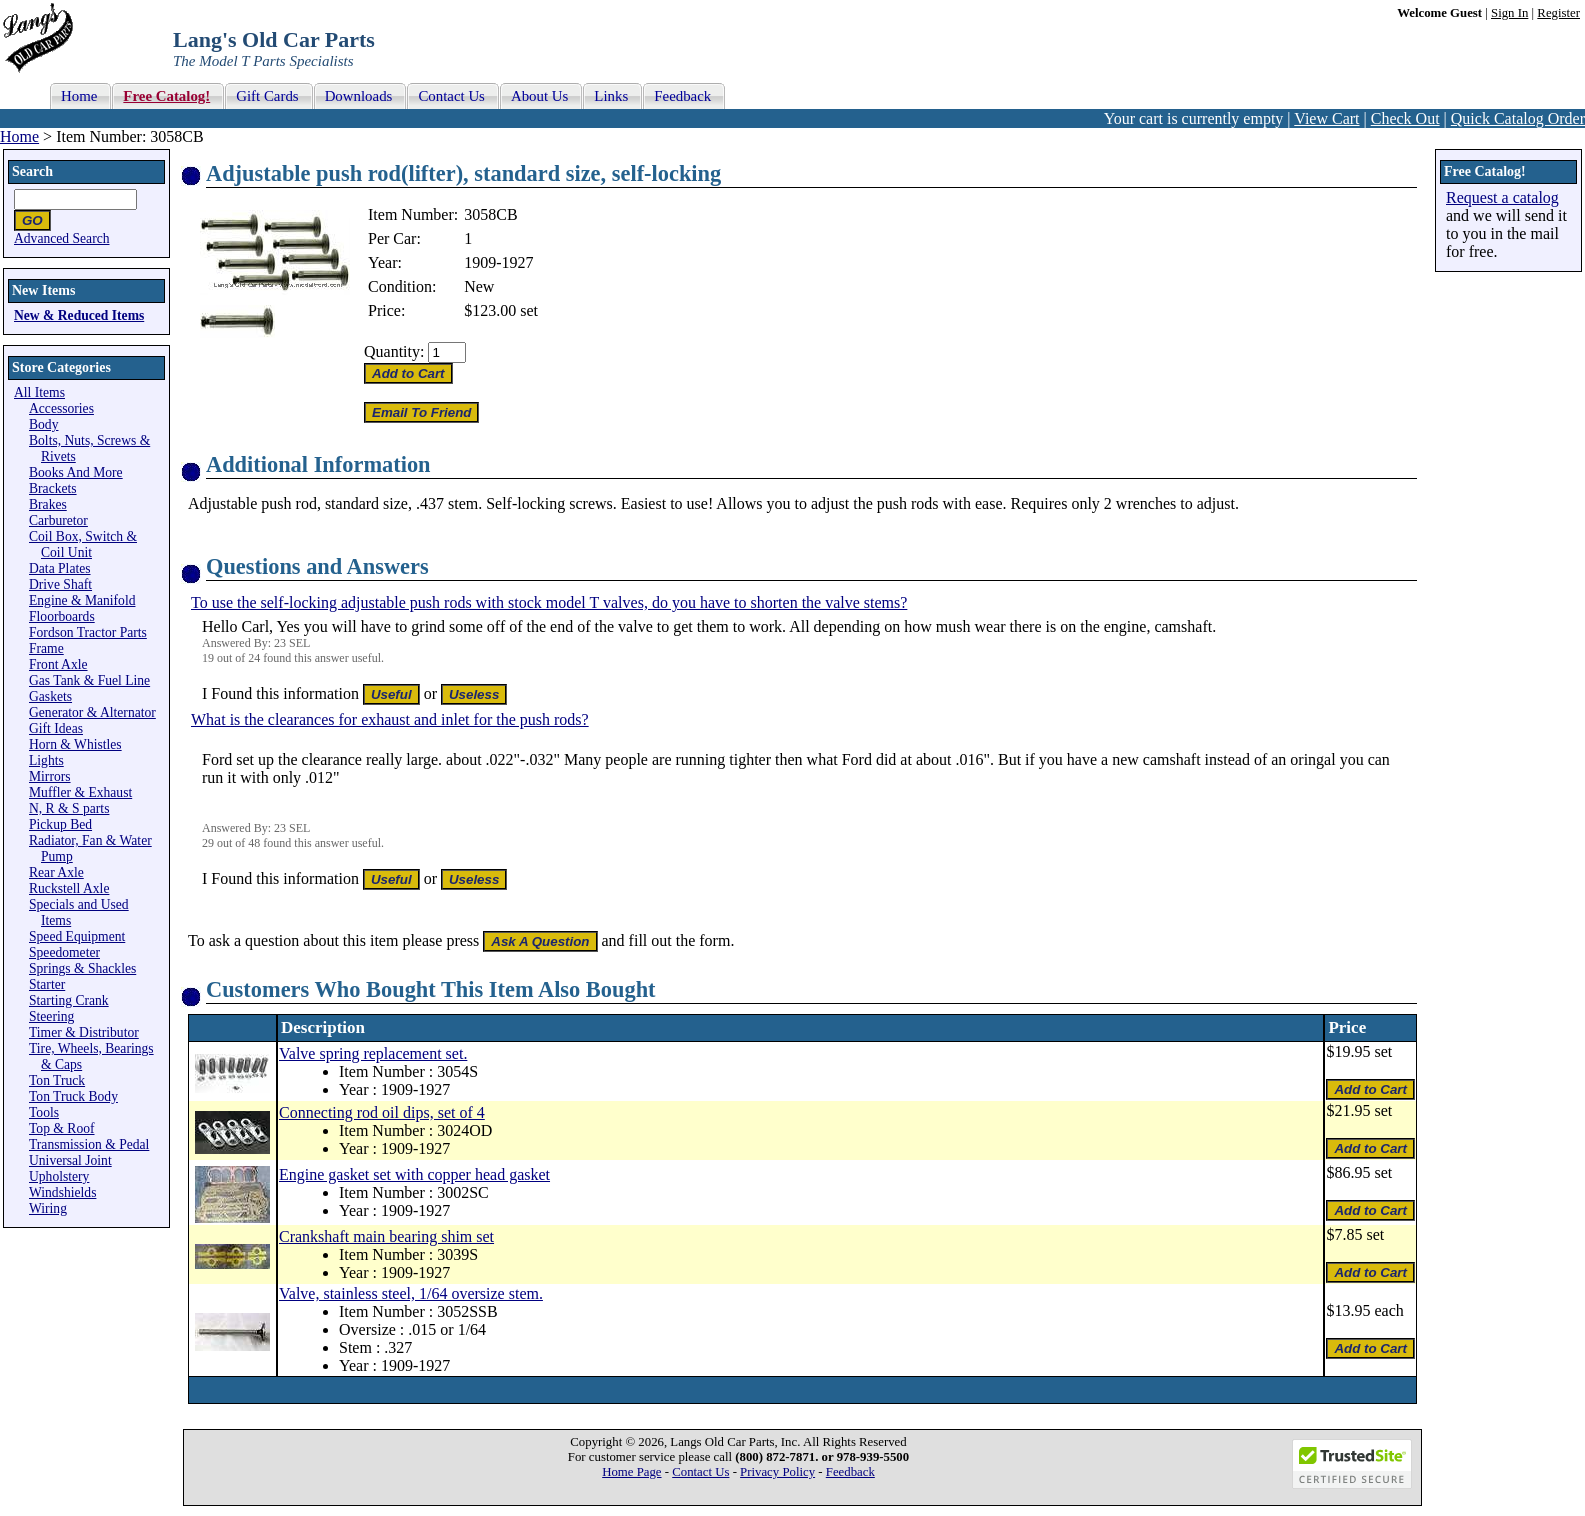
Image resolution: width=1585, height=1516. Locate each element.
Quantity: (394, 351)
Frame (46, 648)
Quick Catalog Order (1518, 118)
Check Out (1405, 118)
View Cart (1326, 118)
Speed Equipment (77, 936)
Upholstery (59, 1176)
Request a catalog (1502, 197)
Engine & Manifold (82, 600)
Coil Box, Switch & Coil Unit (83, 544)
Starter (47, 984)
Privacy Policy (777, 1472)
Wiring (48, 1208)
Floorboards (62, 616)
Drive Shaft (60, 584)
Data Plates (60, 568)
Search (32, 171)
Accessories (61, 408)
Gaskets (50, 696)
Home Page (631, 1472)
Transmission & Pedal (89, 1144)
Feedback (850, 1472)
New (479, 286)
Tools (44, 1112)
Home (19, 136)
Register (1558, 13)
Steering (51, 1016)
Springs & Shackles (82, 968)
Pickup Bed (60, 824)
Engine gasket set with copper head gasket (414, 1174)
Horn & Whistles (75, 744)
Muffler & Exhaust (80, 792)
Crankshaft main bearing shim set (386, 1236)
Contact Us (700, 1472)
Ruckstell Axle (69, 888)
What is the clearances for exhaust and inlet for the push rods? (390, 719)
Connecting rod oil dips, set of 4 (382, 1112)
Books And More (76, 472)
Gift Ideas (56, 728)
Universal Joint (70, 1160)
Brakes (48, 504)
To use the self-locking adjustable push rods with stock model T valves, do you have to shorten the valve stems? (549, 602)
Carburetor (58, 520)
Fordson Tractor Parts (88, 632)
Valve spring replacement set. (373, 1053)
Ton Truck (57, 1080)
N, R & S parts (69, 808)
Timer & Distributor (84, 1032)
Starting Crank (69, 1000)
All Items (39, 392)
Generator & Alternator (92, 712)
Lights (46, 760)
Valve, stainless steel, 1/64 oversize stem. (411, 1293)
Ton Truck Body (73, 1096)
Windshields (62, 1192)
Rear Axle (56, 872)
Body (43, 424)
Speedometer (64, 952)
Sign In (1509, 13)
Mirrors (50, 776)
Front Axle (58, 664)
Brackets (53, 488)
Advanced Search (62, 238)
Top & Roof (62, 1128)
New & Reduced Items (79, 315)
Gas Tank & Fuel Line (89, 680)
